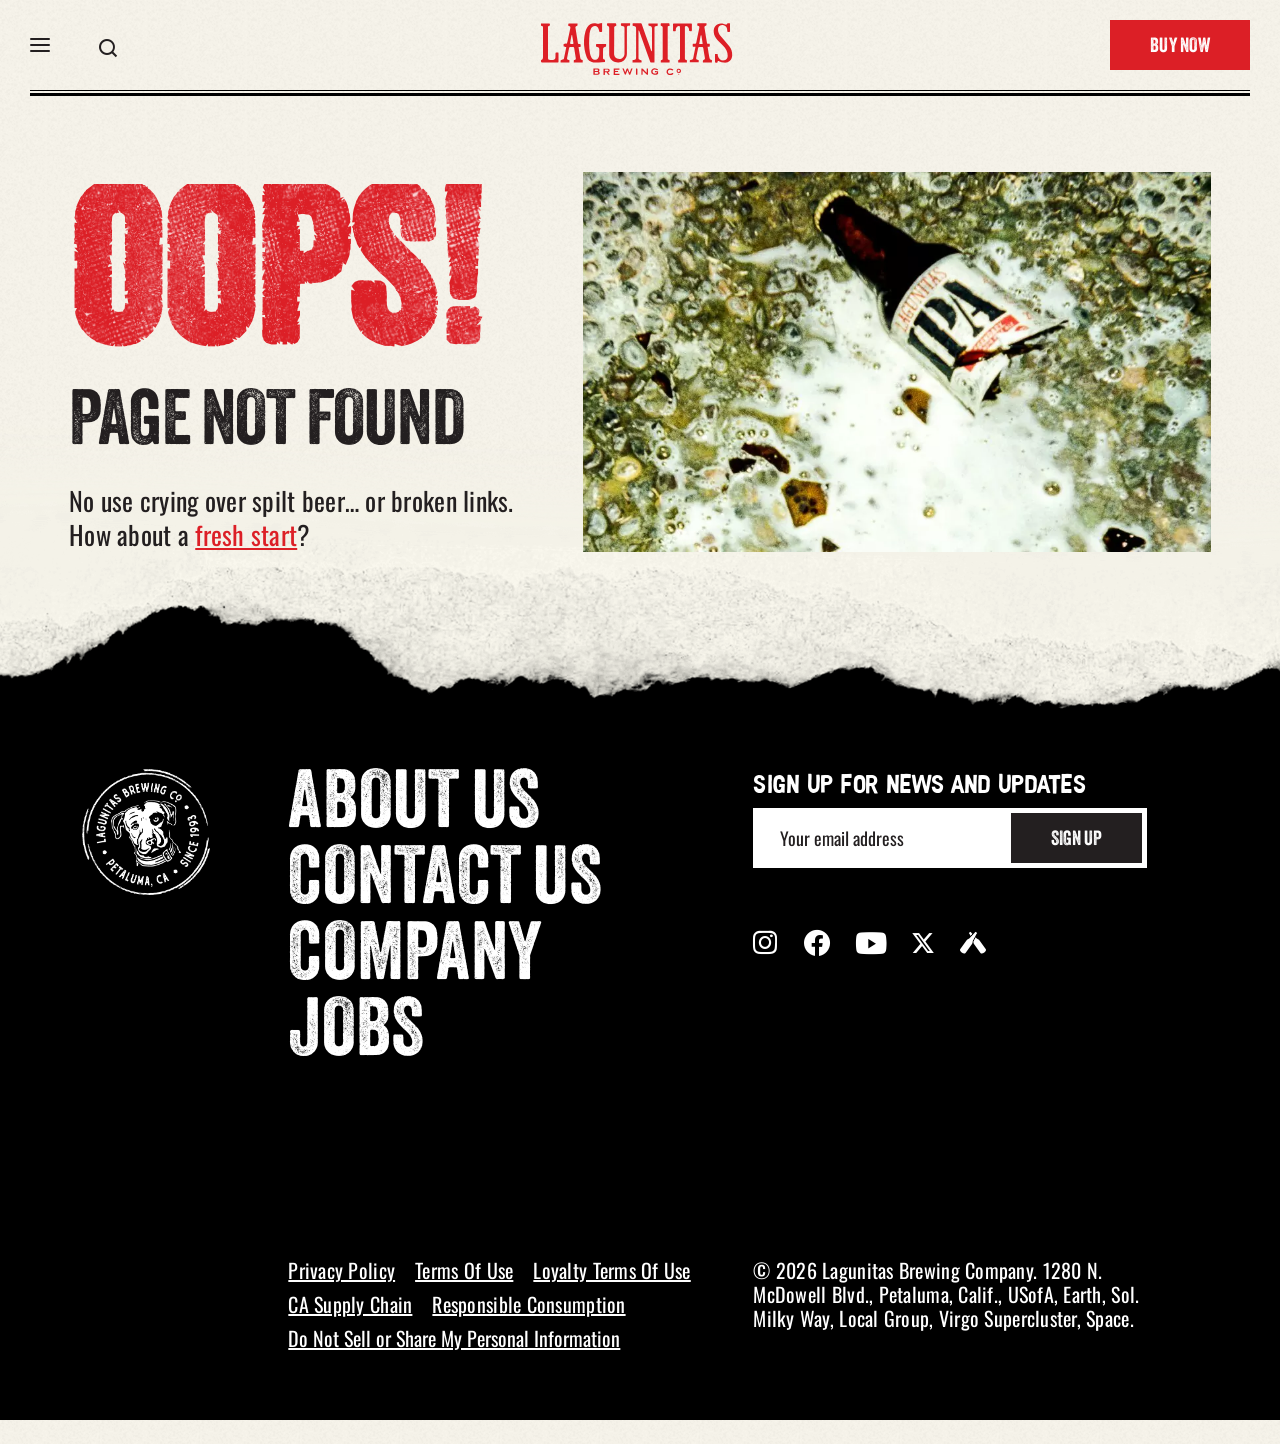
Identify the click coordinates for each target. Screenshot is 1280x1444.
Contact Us (445, 883)
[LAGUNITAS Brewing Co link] (636, 45)
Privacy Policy (341, 1270)
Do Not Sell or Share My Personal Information (454, 1338)
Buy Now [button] (1180, 47)
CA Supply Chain (350, 1304)
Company (415, 959)
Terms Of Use (464, 1270)
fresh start (246, 534)
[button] (40, 45)
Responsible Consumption (528, 1304)
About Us (414, 807)
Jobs (356, 1035)
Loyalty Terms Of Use (611, 1270)
